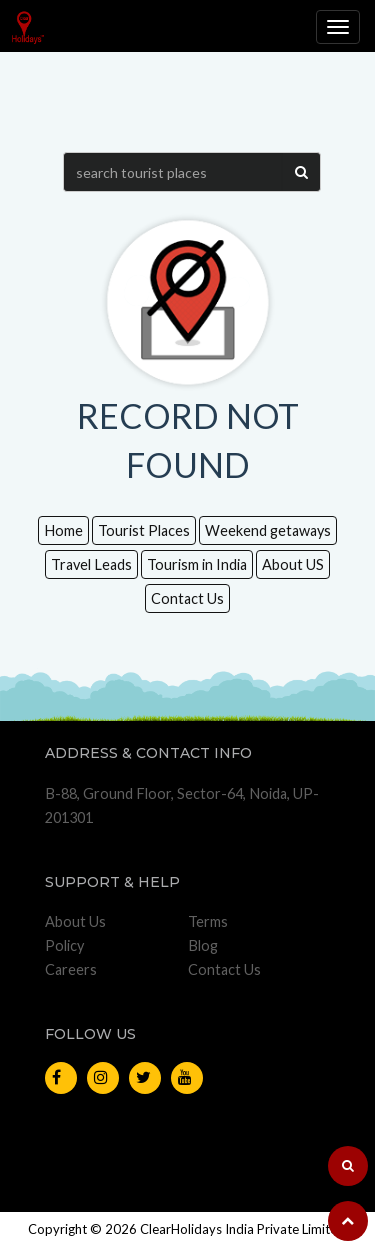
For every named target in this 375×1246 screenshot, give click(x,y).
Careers (71, 969)
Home (63, 530)
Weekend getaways (268, 530)
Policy (64, 945)
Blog (203, 945)
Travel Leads (91, 564)
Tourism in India (197, 564)
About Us (75, 921)
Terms (208, 921)
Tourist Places (144, 530)
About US (293, 564)
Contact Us (187, 598)
